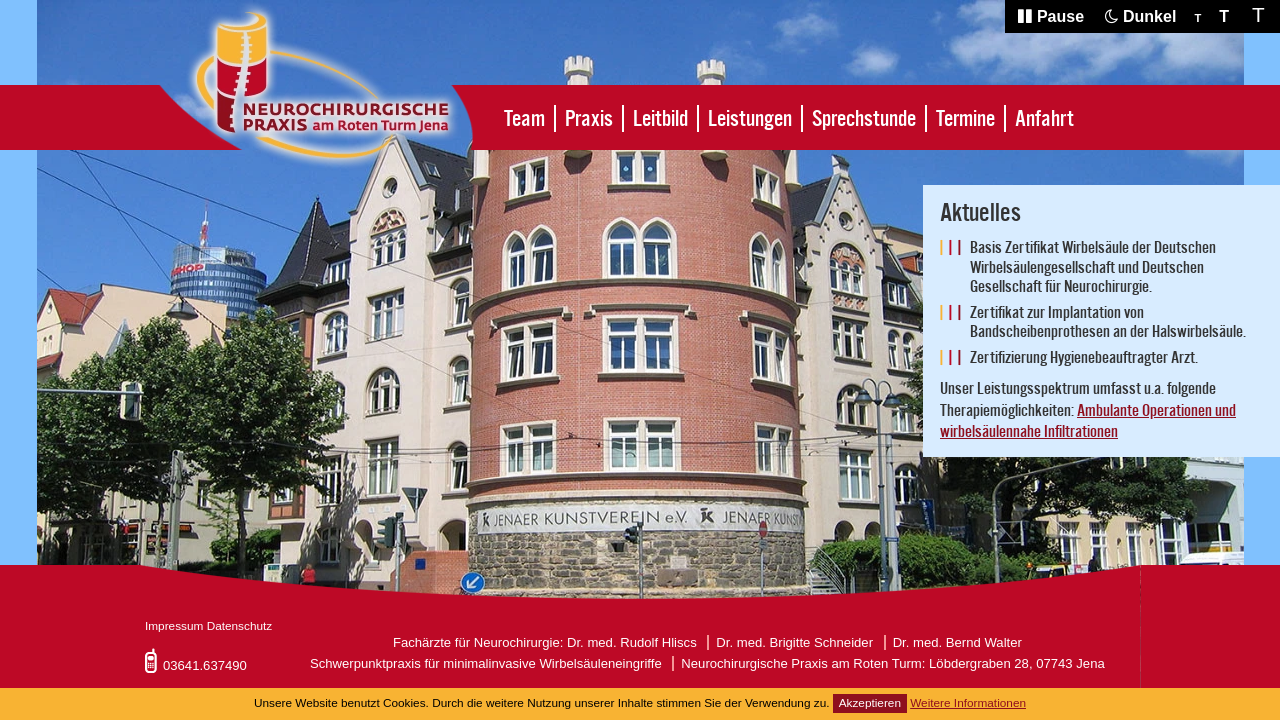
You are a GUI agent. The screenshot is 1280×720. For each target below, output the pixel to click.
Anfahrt (1044, 118)
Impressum (174, 626)
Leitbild (660, 118)
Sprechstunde (864, 118)
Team (524, 118)
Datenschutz (240, 626)
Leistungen (750, 118)
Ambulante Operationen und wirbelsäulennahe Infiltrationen (1088, 422)
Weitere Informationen (968, 703)
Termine (965, 118)
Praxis (589, 118)
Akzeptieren (870, 703)
